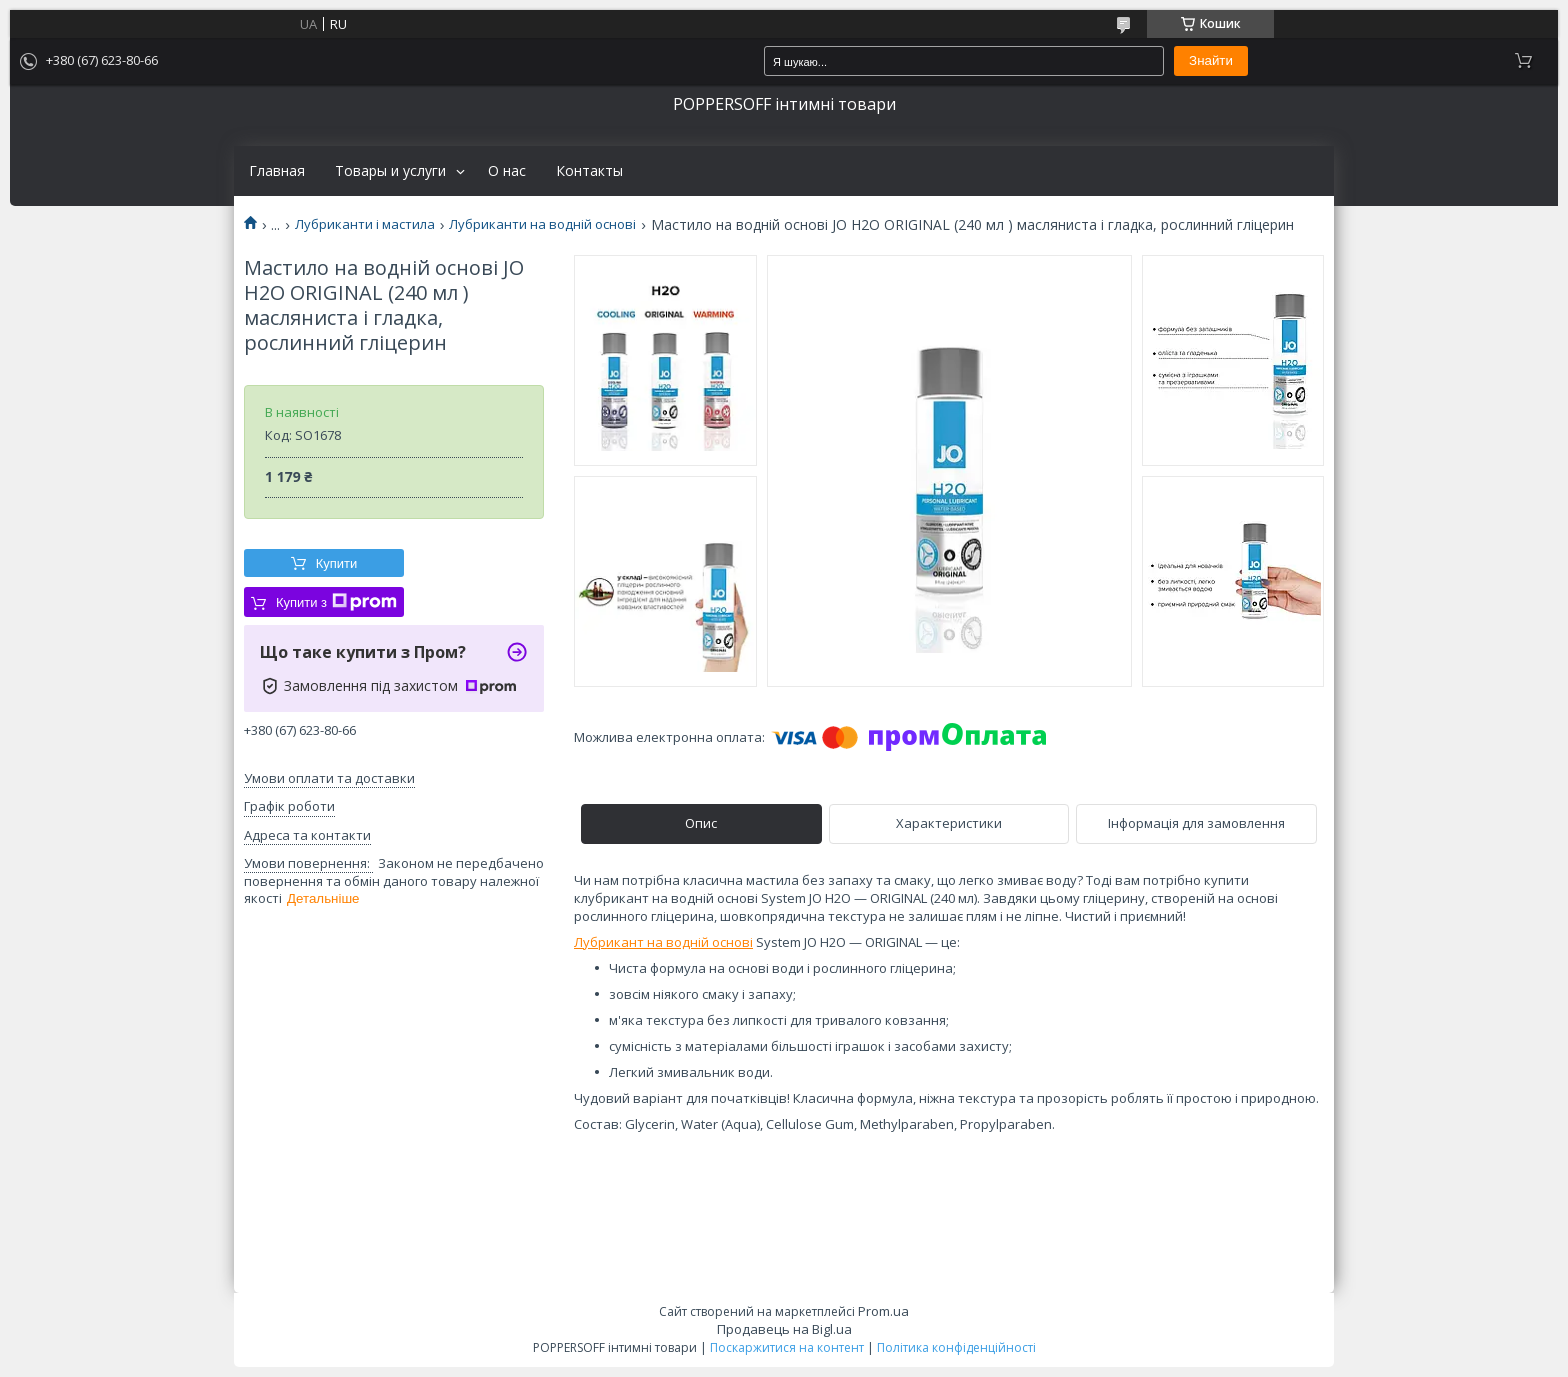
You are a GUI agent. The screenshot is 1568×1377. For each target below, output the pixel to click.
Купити (337, 563)
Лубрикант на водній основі (663, 942)
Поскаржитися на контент (787, 1347)
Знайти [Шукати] (1211, 60)
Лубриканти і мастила (365, 224)
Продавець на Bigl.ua (784, 1329)
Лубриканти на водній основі (542, 224)
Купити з (336, 602)
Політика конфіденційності (956, 1347)
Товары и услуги (390, 171)
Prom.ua (883, 1311)
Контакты (589, 171)
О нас (507, 171)
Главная (277, 171)
